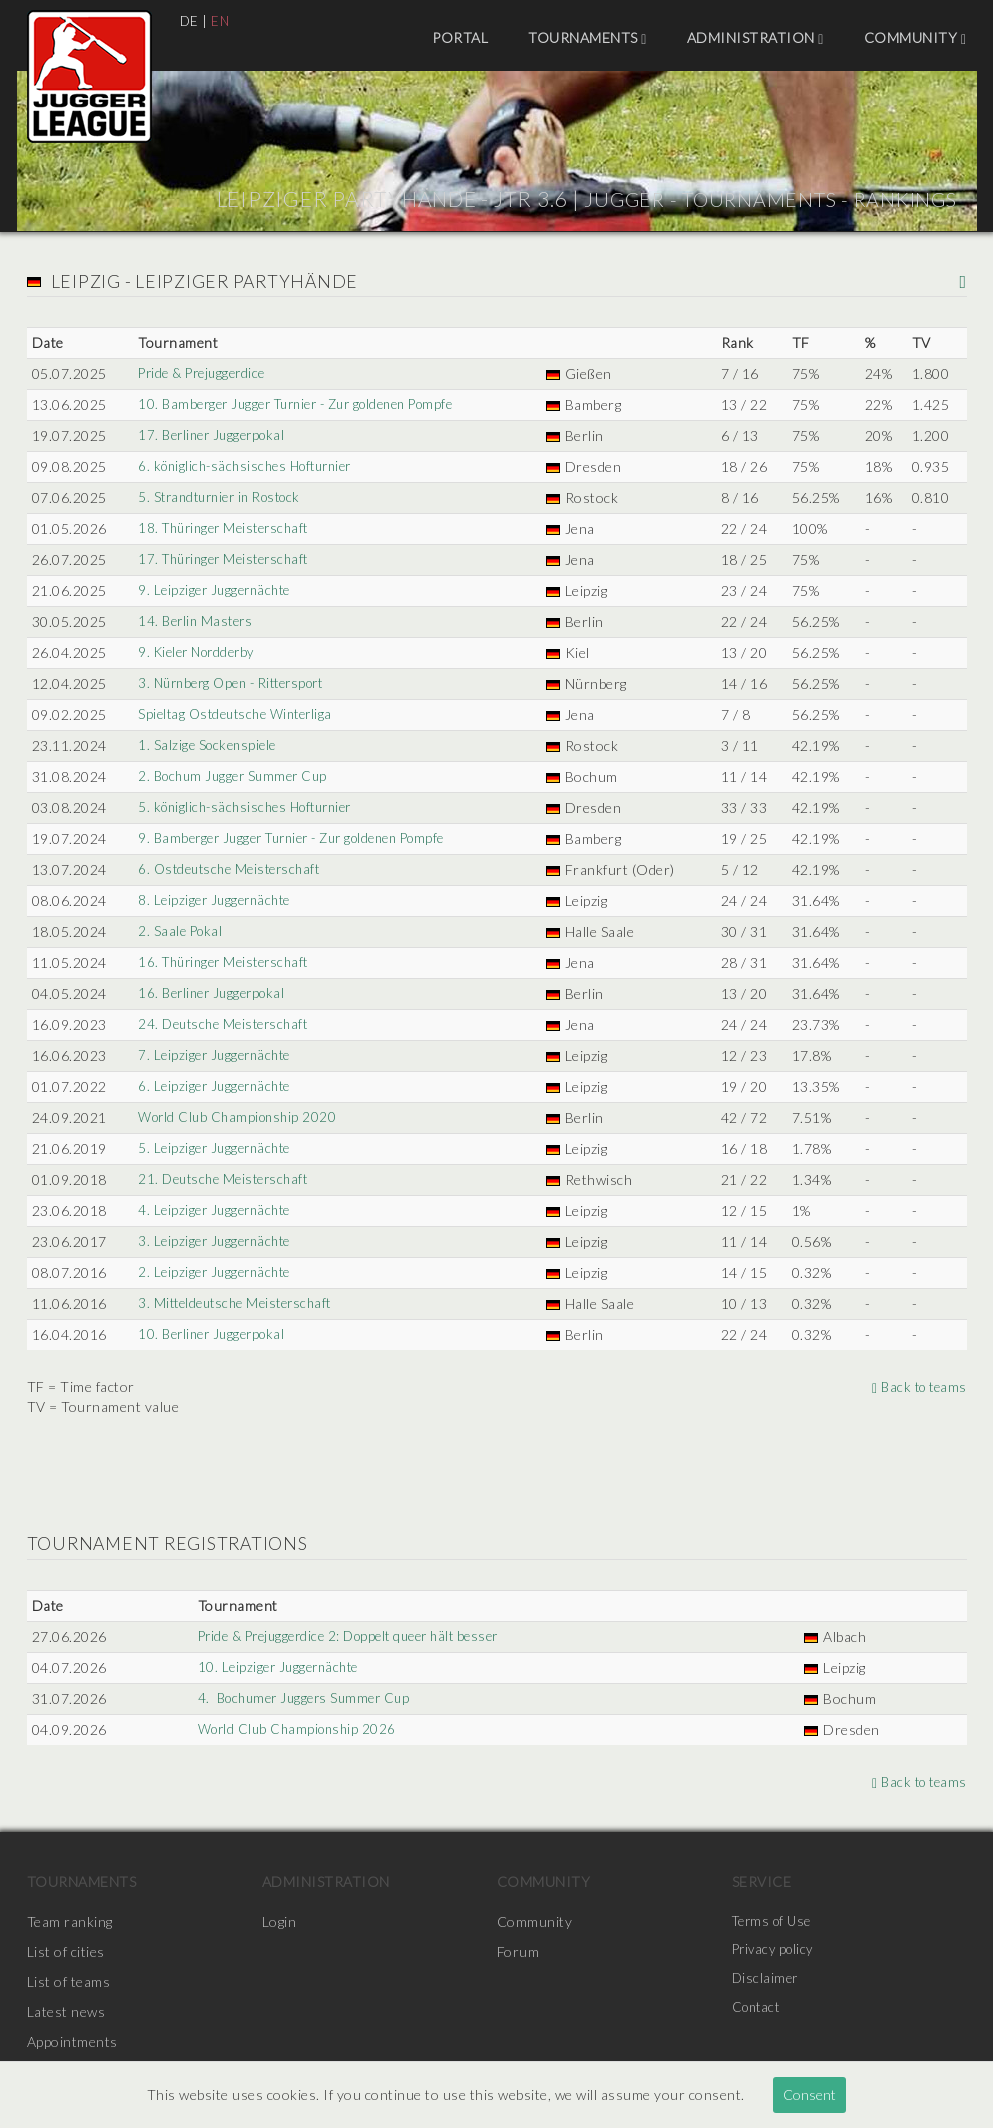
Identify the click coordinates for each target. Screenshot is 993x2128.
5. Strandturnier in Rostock (223, 497)
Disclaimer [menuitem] (766, 1981)
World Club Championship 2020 (238, 1117)
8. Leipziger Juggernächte (215, 900)
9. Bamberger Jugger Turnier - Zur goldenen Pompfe (301, 838)
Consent (809, 2094)
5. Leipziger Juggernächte (215, 1148)
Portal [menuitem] (460, 37)
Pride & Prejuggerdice (203, 373)
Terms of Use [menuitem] (775, 1921)
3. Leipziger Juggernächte (215, 1241)
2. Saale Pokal (178, 931)
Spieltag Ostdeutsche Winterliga (238, 714)
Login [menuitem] (279, 1921)
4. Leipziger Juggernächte (215, 1210)
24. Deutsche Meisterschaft (224, 1024)
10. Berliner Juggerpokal (212, 1334)
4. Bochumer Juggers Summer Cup (303, 1698)
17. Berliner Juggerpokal (212, 435)
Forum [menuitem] (518, 1951)
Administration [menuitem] (755, 38)
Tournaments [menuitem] (587, 38)
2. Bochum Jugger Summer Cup (234, 776)
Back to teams (916, 1386)
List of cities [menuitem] (66, 1951)
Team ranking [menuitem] (70, 1921)
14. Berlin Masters (194, 621)
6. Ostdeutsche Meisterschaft (231, 869)
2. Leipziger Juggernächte (215, 1272)
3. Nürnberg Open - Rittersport (235, 683)
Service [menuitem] (762, 1881)
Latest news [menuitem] (66, 2011)
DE (190, 20)
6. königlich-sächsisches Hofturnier (249, 466)
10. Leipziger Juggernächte (275, 1667)
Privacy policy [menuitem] (776, 1951)
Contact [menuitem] (758, 2011)
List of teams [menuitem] (69, 1981)
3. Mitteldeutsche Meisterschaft (237, 1303)
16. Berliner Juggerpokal (212, 993)
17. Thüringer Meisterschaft (226, 559)
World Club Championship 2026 (294, 1729)
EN (221, 20)
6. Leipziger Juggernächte (215, 1086)
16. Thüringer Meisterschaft (226, 962)
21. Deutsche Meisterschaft (224, 1179)
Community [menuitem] (915, 38)
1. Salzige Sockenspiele (206, 745)
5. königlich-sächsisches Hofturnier (249, 807)
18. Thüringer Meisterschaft (226, 528)
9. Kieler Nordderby (198, 652)
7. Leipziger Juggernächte (215, 1055)
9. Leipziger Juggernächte (215, 590)
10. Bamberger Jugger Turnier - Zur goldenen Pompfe (305, 404)
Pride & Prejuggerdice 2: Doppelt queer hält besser (352, 1636)
